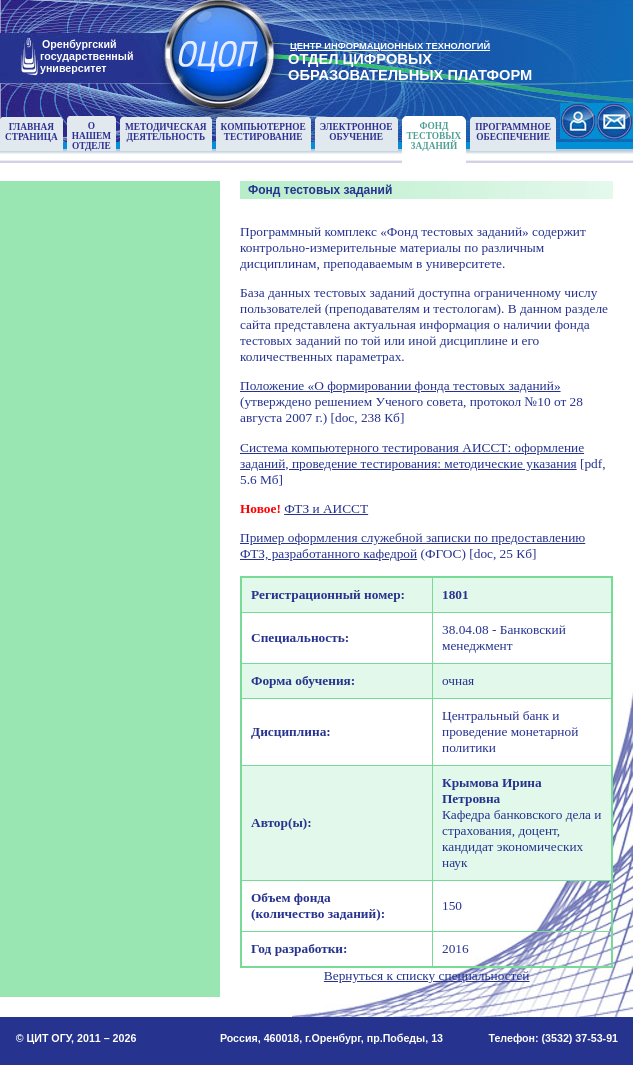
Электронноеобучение (356, 132)
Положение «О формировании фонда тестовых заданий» (400, 385)
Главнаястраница (31, 132)
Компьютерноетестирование (263, 132)
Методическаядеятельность (166, 132)
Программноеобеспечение (513, 132)
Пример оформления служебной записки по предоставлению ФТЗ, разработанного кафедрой (412, 545)
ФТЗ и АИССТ (326, 508)
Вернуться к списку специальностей (427, 975)
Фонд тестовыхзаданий (434, 136)
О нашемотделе (91, 136)
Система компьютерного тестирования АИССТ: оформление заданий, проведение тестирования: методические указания (412, 455)
